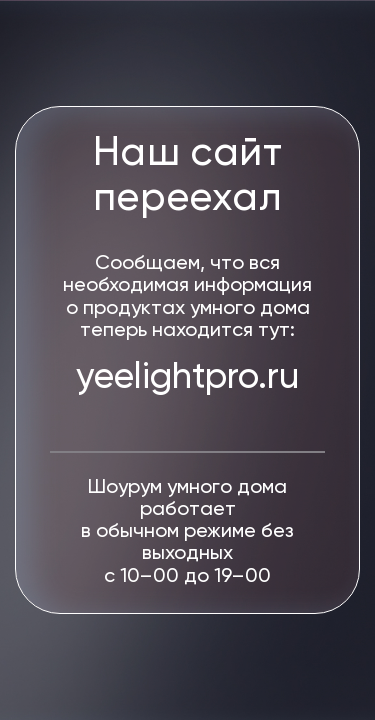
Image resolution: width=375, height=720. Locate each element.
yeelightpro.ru (187, 378)
